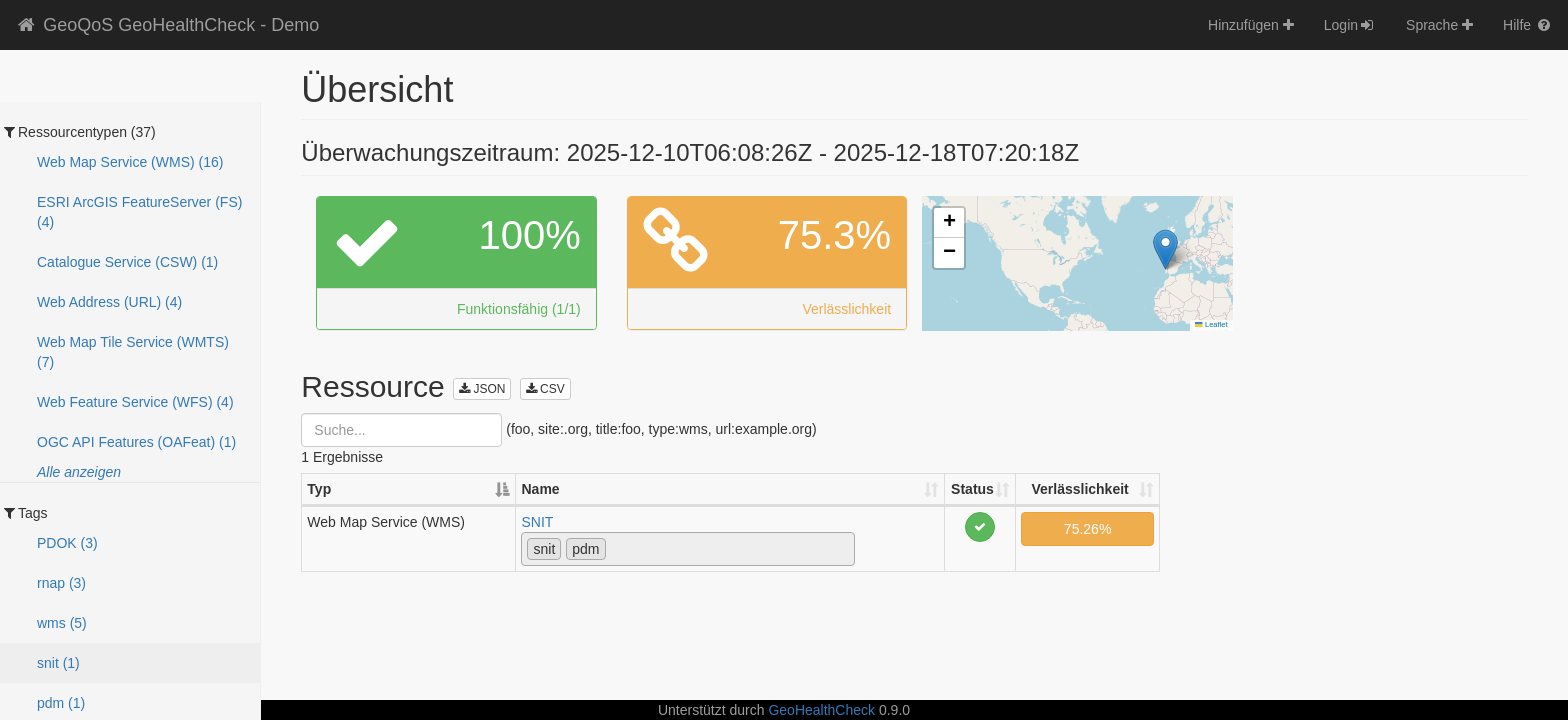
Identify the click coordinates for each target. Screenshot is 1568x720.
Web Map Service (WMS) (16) (130, 162)
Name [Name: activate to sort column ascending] (540, 489)
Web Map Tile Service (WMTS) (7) (133, 352)
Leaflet (1211, 324)
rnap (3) (61, 583)
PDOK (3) (67, 543)
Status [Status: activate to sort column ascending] (972, 489)
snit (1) (58, 663)
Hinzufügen (1251, 25)
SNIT (537, 522)
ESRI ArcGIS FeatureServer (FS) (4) (139, 212)
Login (1350, 25)
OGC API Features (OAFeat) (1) (136, 442)
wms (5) (62, 623)
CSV (545, 389)
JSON (482, 389)
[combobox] (688, 549)
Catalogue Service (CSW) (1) (127, 262)
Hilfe (1528, 25)
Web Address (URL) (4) (109, 302)
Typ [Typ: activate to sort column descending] (319, 489)
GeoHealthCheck (821, 710)
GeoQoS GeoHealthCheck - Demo (167, 25)
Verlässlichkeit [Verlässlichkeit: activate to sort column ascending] (1079, 489)
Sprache (1439, 25)
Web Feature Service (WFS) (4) (135, 402)
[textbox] (616, 548)
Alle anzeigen (79, 472)
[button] (1165, 249)
